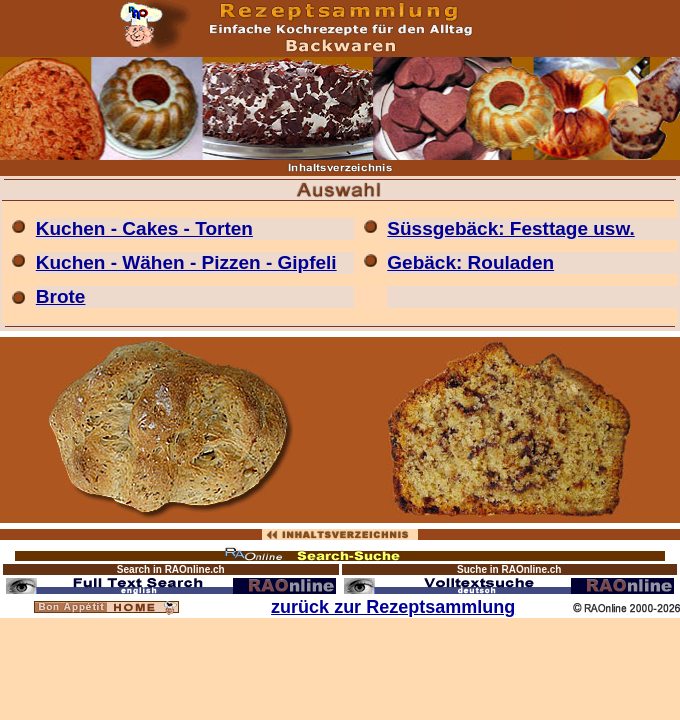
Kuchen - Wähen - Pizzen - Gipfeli (186, 262)
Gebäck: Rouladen (470, 262)
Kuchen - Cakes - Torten (144, 228)
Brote (61, 296)
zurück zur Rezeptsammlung (393, 607)
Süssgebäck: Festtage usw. (510, 228)
